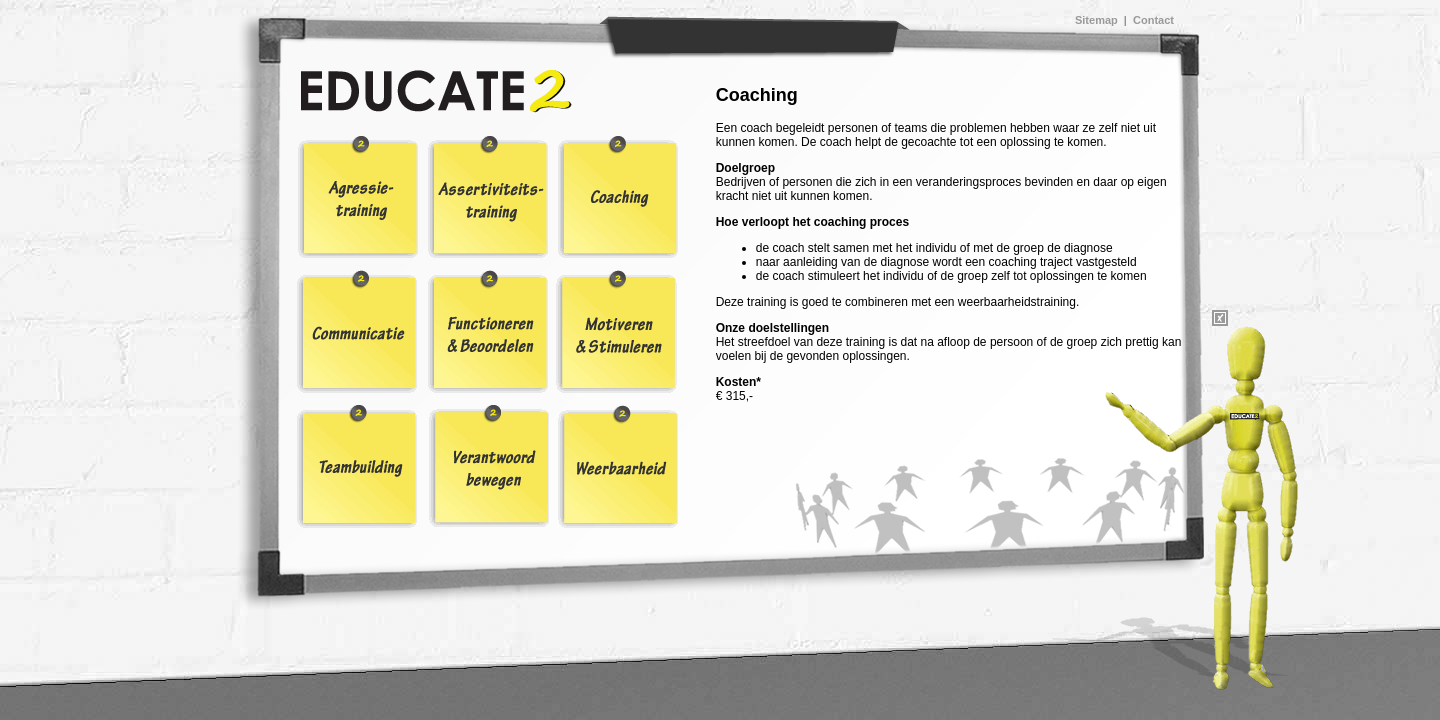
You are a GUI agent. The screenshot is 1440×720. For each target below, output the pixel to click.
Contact (1153, 20)
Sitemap (1096, 20)
